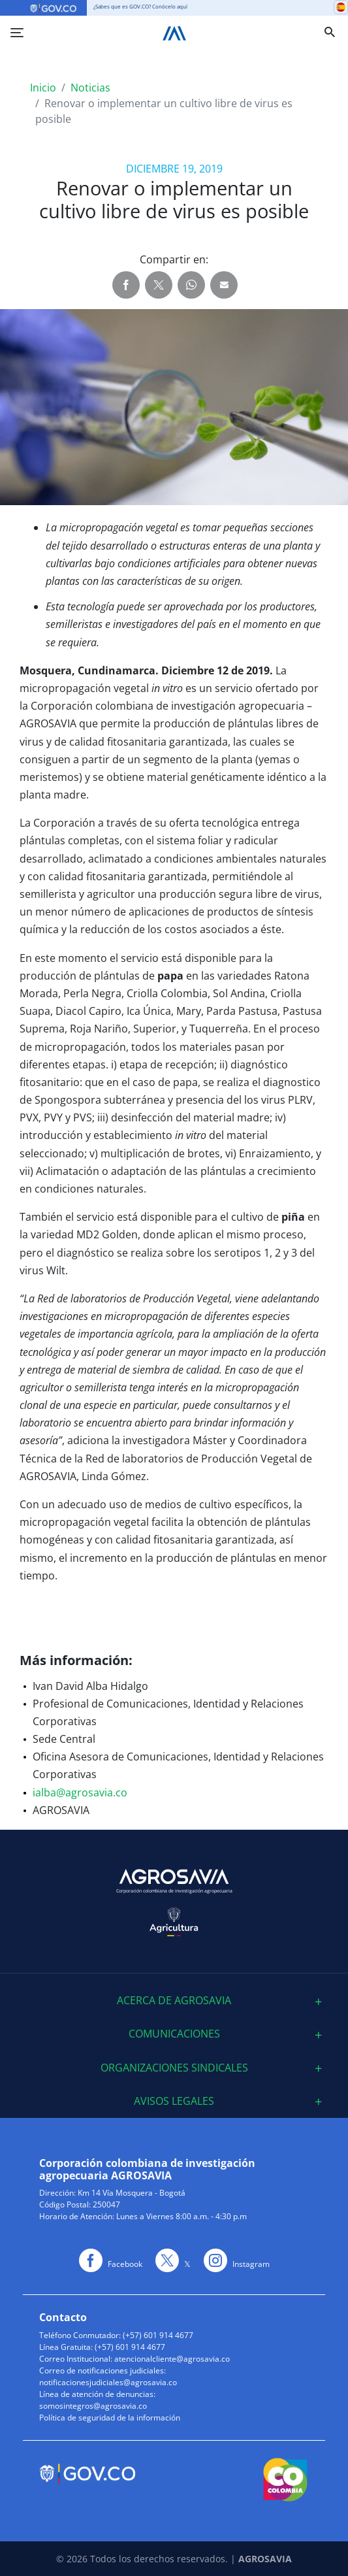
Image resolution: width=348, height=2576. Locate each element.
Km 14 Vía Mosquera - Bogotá (131, 2192)
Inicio (43, 87)
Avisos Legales (174, 2101)
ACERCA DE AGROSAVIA (174, 2000)
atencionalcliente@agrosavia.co (172, 2358)
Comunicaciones (174, 2034)
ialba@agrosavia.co (80, 1792)
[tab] (174, 2000)
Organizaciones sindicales (174, 2068)
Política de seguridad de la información (109, 2417)
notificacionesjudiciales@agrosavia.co (108, 2382)
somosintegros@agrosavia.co (93, 2405)
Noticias (90, 87)
